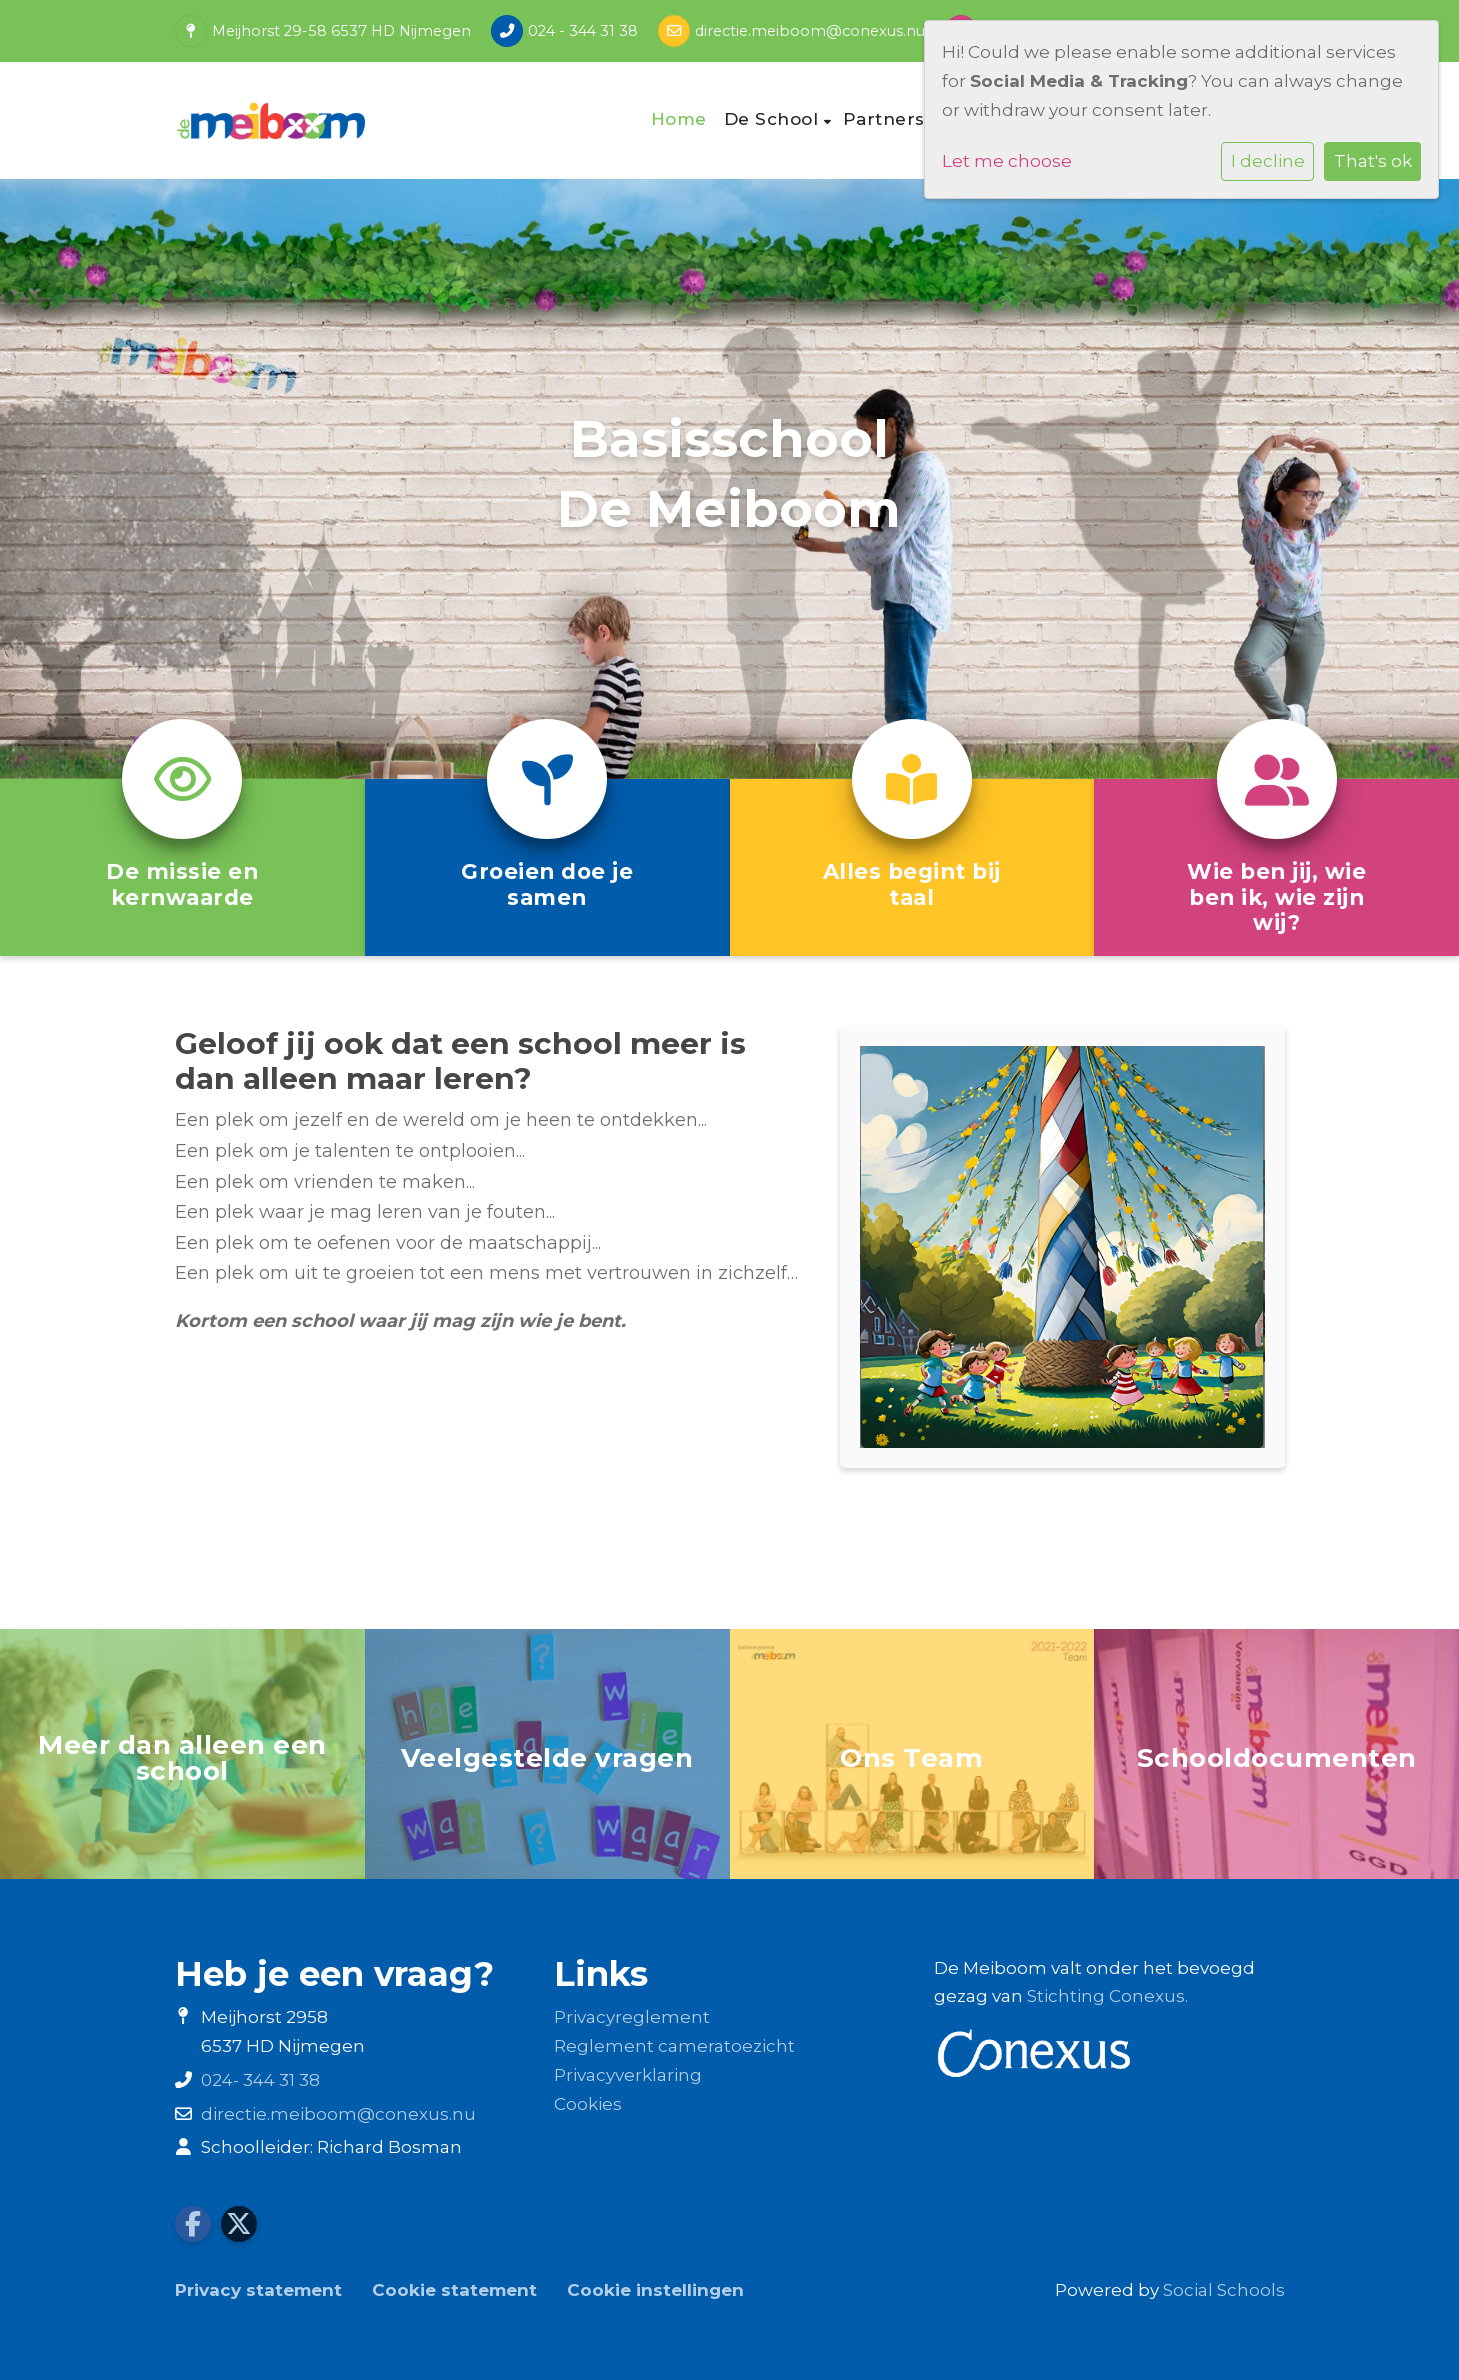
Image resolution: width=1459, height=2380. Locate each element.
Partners (887, 119)
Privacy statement (258, 2290)
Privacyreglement (632, 2017)
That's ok (1373, 161)
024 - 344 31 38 (583, 31)
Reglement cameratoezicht (674, 2046)
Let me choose (1007, 161)
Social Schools (1224, 2290)
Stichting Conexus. (1107, 1996)
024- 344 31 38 (260, 2080)
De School (774, 119)
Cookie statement (454, 2290)
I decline (1268, 161)
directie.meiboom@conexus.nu (810, 31)
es (612, 2104)
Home (679, 119)
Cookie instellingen (655, 2290)
